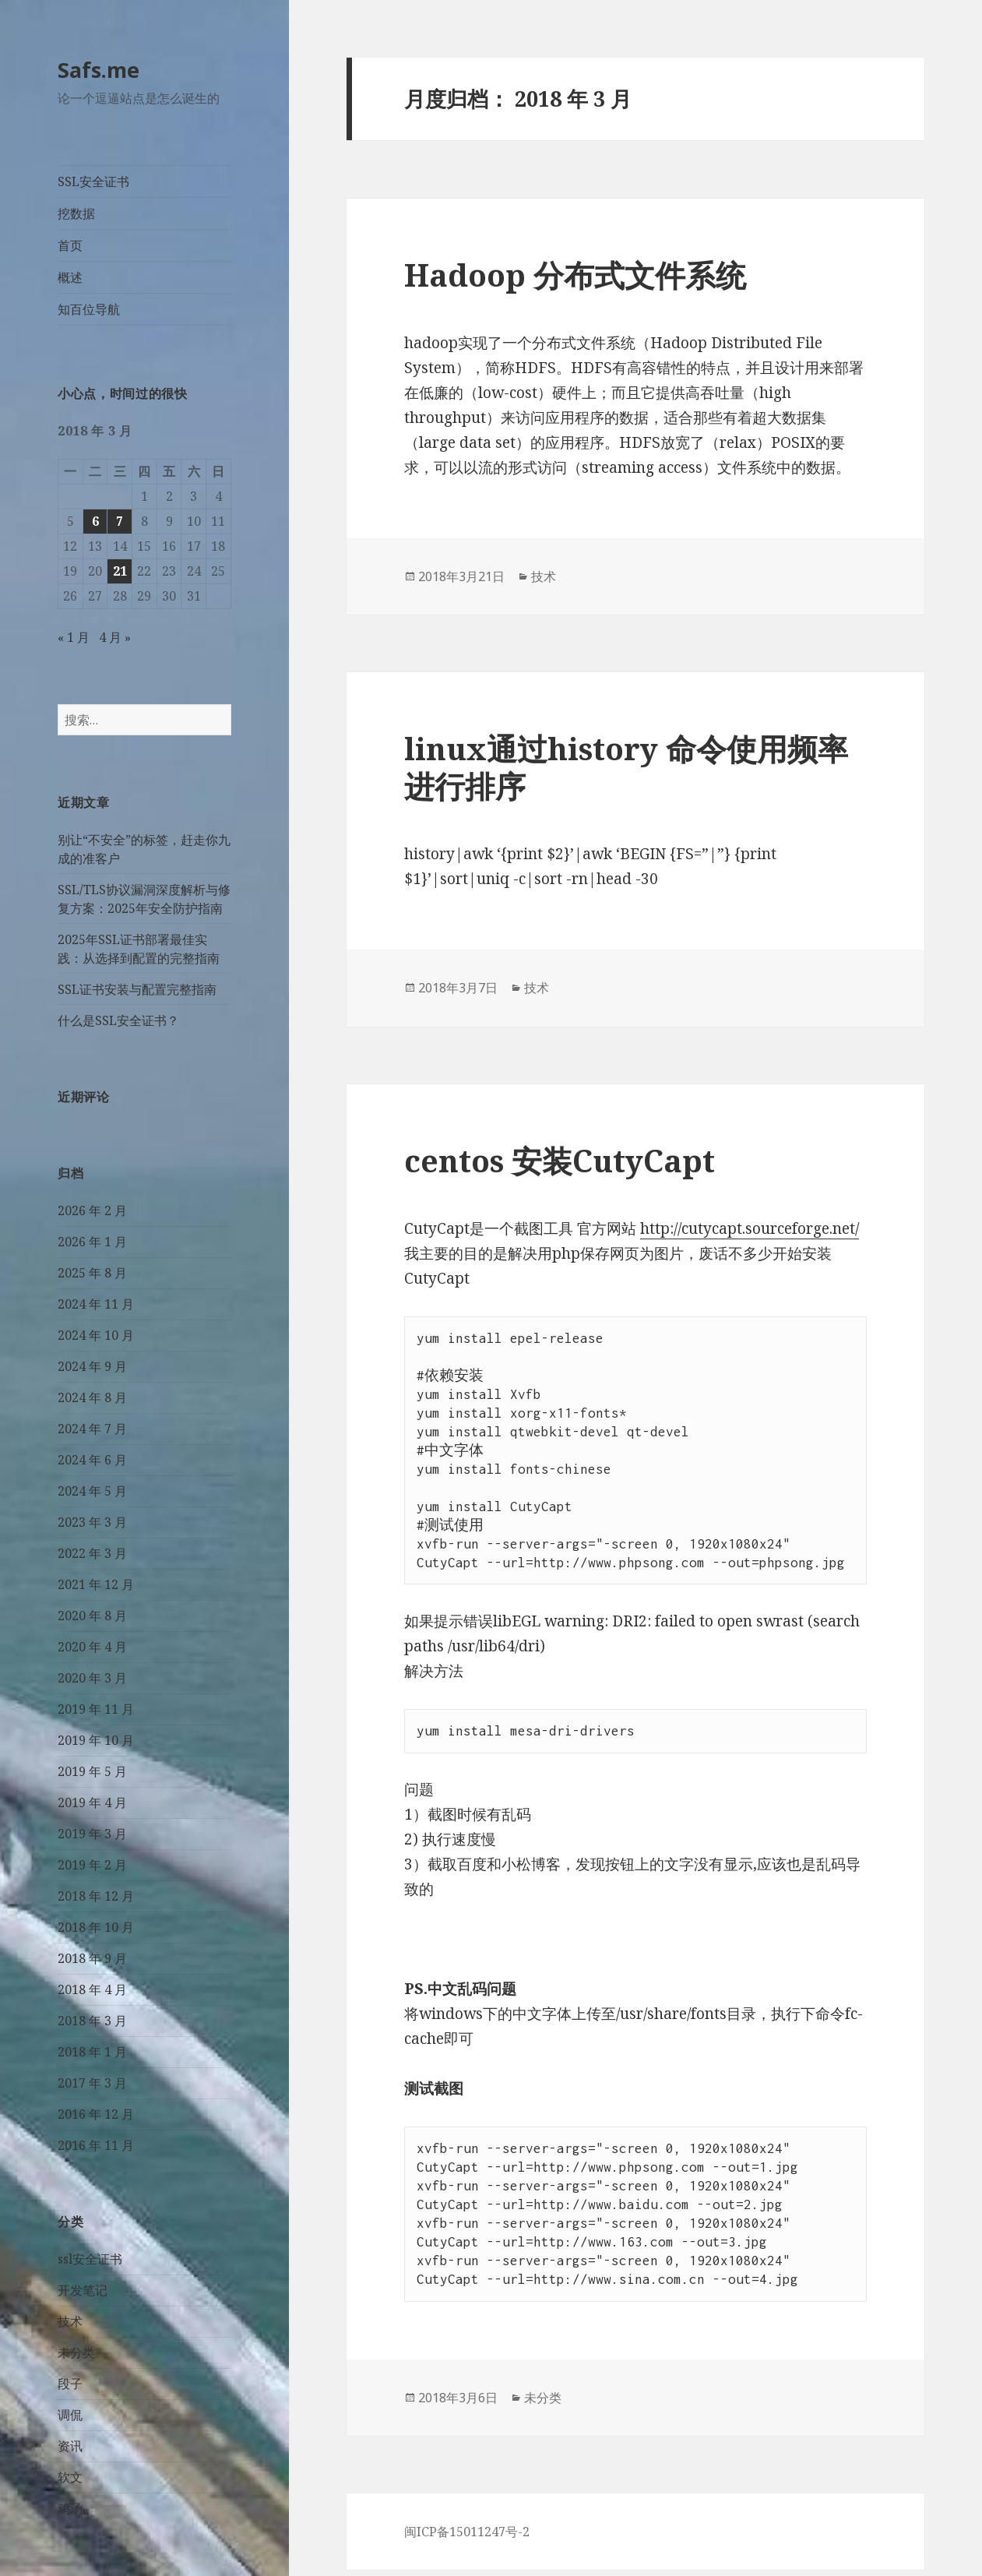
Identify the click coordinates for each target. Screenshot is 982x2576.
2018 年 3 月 (92, 2020)
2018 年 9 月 (92, 1958)
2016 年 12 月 (96, 2114)
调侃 (70, 2414)
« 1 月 (74, 637)
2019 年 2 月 (92, 1864)
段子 (70, 2383)
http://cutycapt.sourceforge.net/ (749, 1228)
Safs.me (98, 69)
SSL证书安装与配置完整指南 (137, 989)
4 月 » (115, 637)
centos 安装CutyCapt (559, 1160)
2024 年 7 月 (92, 1428)
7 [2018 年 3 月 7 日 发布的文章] (119, 521)
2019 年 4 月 (92, 1802)
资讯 (70, 2445)
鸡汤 (70, 2508)
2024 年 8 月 (92, 1397)
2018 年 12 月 (96, 1896)
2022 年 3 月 (92, 1553)
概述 (70, 277)
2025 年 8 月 (92, 1272)
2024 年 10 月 (96, 1335)
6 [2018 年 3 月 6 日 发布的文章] (95, 521)
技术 (70, 2321)
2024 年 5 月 (92, 1490)
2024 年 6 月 (92, 1459)
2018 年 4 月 (92, 1989)
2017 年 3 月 (92, 2082)
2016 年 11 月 (96, 2145)
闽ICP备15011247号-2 (467, 2531)
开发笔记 (82, 2290)
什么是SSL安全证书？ (118, 1020)
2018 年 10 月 (96, 1927)
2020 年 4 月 (92, 1646)
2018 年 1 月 (92, 2051)
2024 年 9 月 (92, 1366)
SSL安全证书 (93, 181)
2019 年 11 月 (96, 1709)
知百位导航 (89, 309)
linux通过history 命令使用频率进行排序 (626, 767)
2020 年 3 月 (92, 1677)
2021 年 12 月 (96, 1584)
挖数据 (76, 213)
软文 (70, 2477)
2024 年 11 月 (96, 1304)
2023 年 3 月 (92, 1522)
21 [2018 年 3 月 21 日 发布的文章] (120, 571)
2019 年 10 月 (96, 1740)
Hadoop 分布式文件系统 (575, 274)
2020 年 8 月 (92, 1615)
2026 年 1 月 (92, 1241)
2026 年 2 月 (92, 1210)
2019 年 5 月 (92, 1771)
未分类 (76, 2352)
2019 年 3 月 (92, 1833)
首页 (70, 245)
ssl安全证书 (90, 2259)
